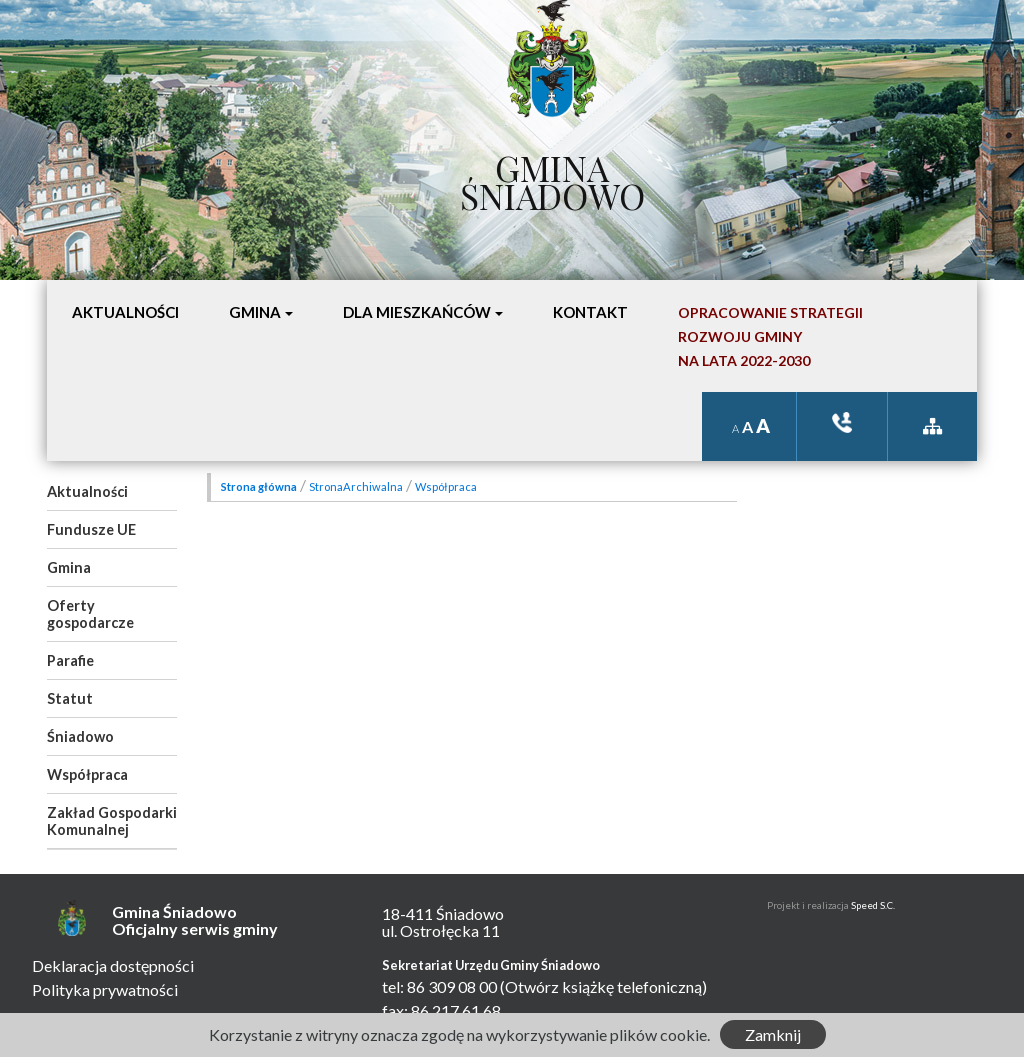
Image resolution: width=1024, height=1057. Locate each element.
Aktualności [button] (125, 312)
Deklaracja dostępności (113, 965)
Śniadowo (80, 736)
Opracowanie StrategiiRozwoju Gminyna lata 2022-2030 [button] (770, 336)
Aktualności (87, 491)
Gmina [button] (255, 312)
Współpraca (87, 774)
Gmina (69, 567)
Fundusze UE (91, 529)
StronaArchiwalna (356, 486)
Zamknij (773, 1034)
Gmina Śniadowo (552, 177)
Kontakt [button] (590, 312)
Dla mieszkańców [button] (417, 312)
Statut (70, 698)
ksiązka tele (842, 422)
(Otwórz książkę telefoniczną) (603, 986)
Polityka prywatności (105, 989)
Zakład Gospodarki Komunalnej (112, 821)
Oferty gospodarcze (90, 614)
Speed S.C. (873, 905)
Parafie (70, 660)
